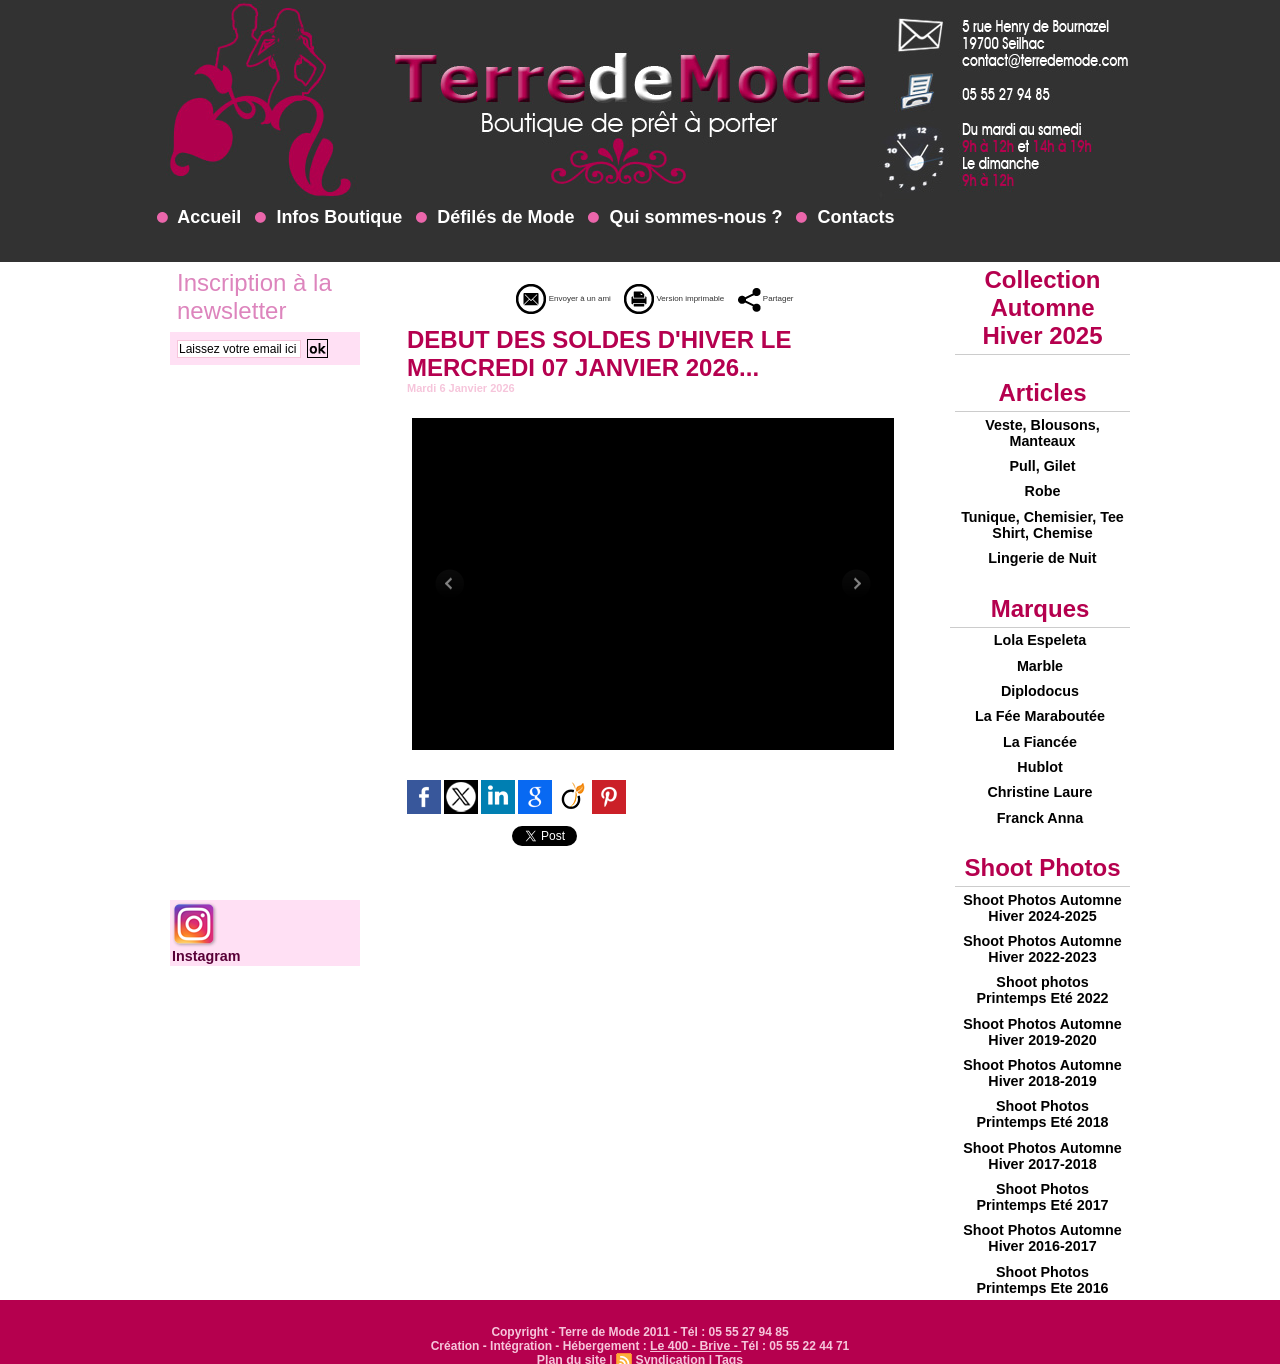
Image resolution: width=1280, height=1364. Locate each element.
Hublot (1040, 753)
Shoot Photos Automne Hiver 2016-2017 (1042, 1210)
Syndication (670, 1330)
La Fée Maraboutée (1040, 705)
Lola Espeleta (1040, 633)
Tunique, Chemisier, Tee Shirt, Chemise (1042, 520)
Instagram (205, 956)
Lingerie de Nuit (1043, 552)
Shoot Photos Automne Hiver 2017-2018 (1042, 1130)
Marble (1039, 657)
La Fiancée (1040, 729)
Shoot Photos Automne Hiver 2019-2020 (1042, 1010)
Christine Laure (1040, 777)
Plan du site (572, 1330)
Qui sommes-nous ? (685, 217)
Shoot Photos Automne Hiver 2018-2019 (1042, 1050)
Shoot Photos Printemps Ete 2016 (1042, 1250)
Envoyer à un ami (537, 298)
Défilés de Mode (495, 217)
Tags (727, 1330)
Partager (799, 298)
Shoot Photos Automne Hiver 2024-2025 (1042, 890)
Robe (1042, 488)
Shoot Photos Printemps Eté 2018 (1042, 1090)
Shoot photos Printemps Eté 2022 (1042, 970)
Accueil (199, 217)
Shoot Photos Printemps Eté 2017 (1042, 1170)
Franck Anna (1040, 801)
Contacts (845, 217)
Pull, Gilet (1042, 464)
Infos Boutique (328, 217)
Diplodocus (1040, 681)
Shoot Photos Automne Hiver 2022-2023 (1042, 930)
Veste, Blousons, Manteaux (1042, 432)
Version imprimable (681, 298)
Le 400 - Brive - (695, 1316)
